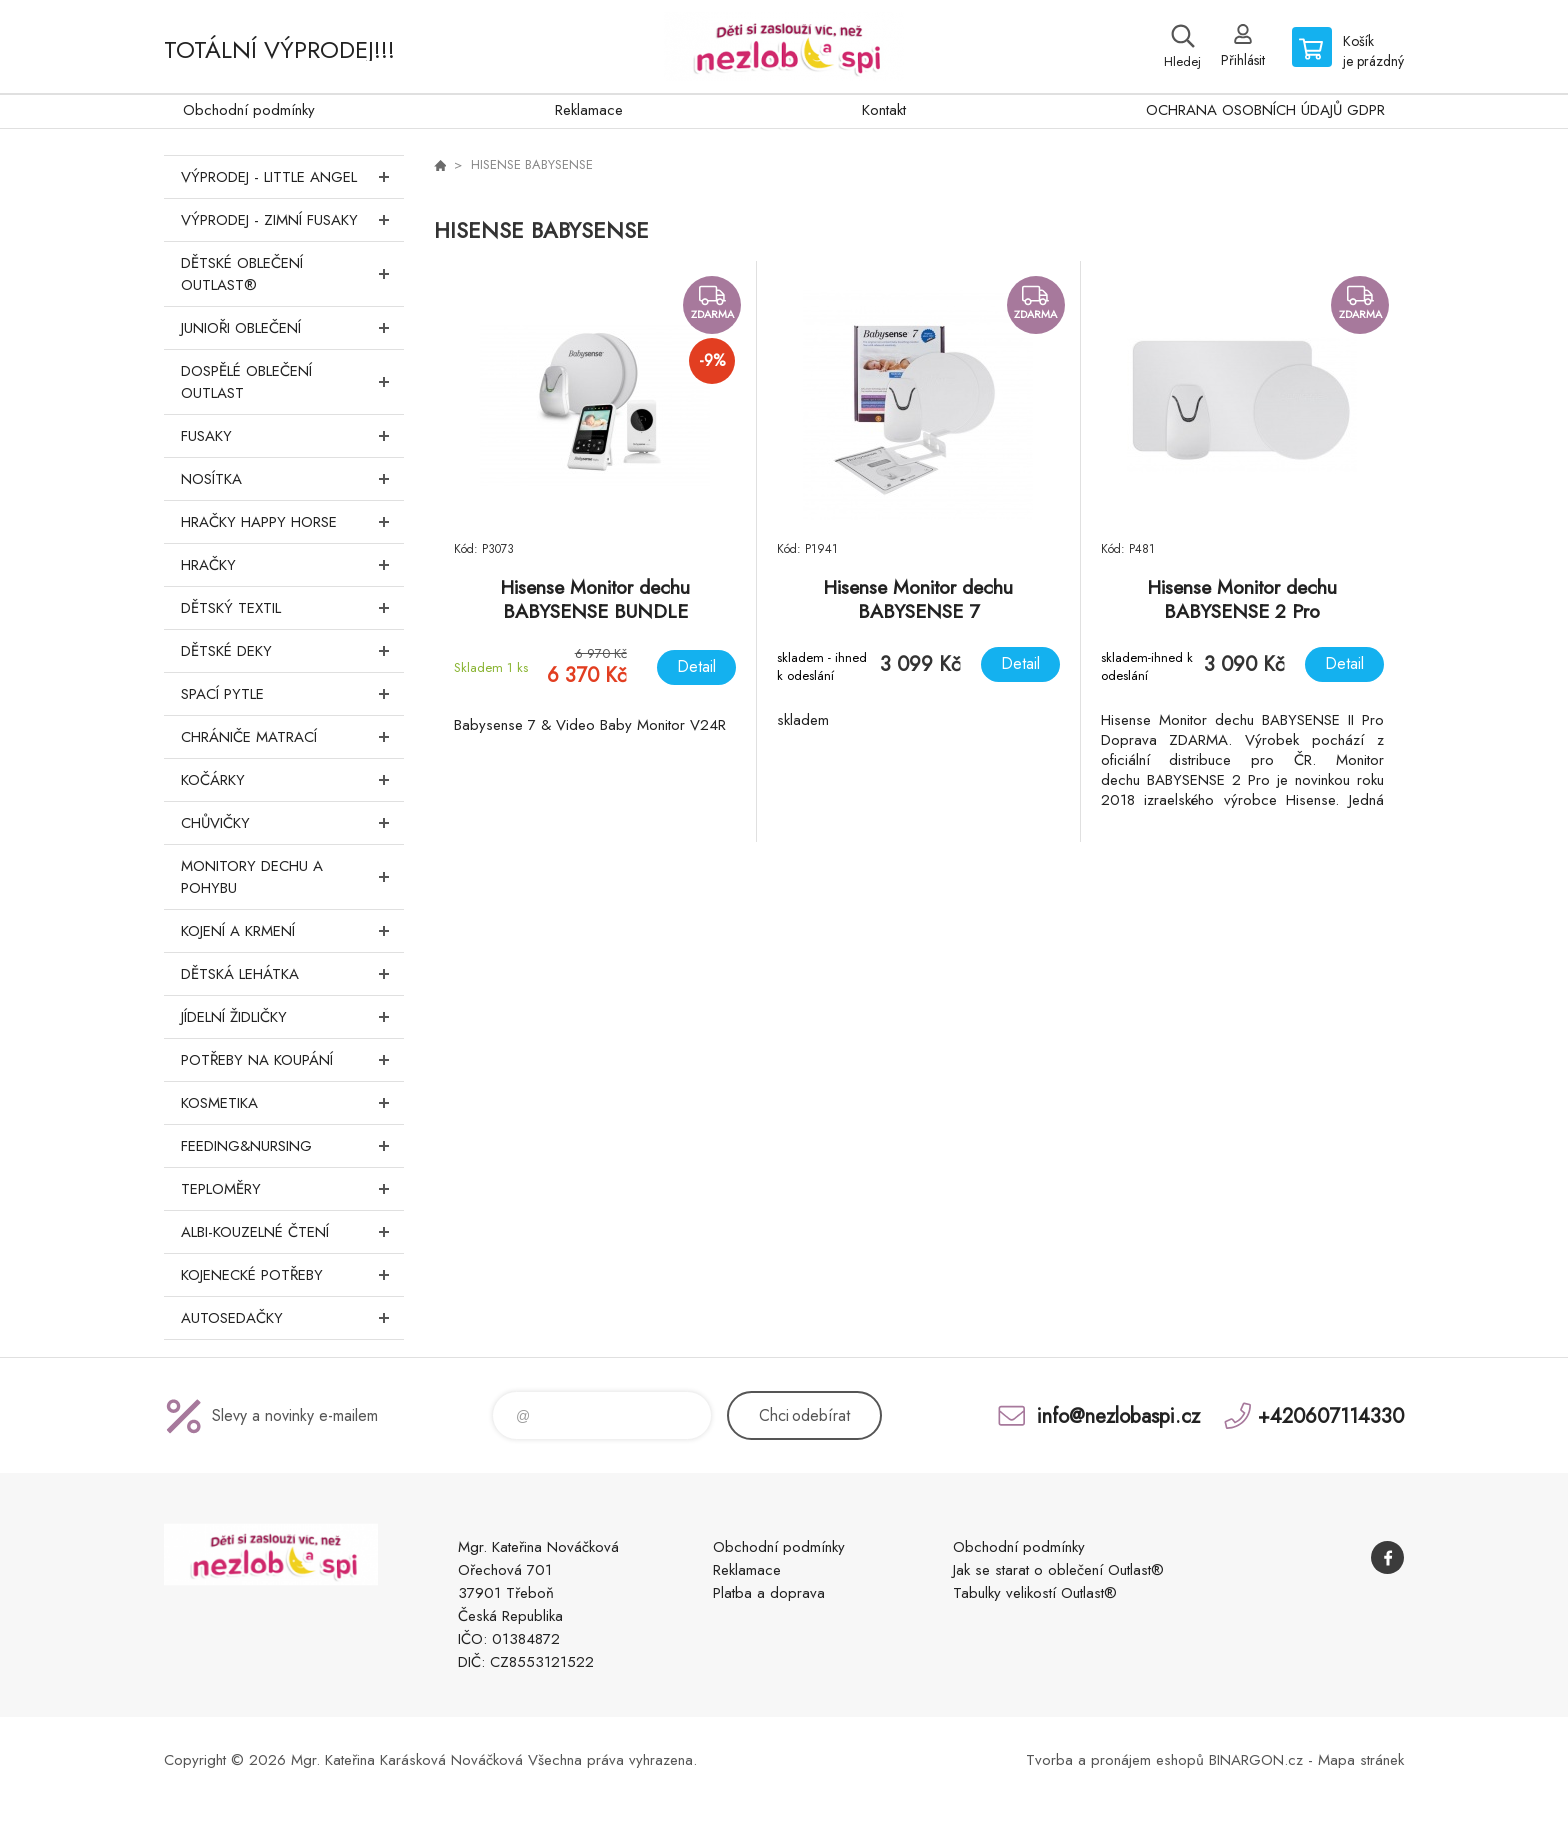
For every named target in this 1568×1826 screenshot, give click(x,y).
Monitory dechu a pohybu (292, 877)
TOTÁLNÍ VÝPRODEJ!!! (279, 49)
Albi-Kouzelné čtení (292, 1232)
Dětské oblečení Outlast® (292, 274)
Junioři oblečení (292, 328)
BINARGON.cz (1256, 1760)
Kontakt (884, 110)
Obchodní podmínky (249, 110)
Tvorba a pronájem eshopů (1115, 1760)
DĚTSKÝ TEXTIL (292, 608)
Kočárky (292, 780)
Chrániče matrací (292, 737)
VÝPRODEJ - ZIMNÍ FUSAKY (292, 220)
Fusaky (292, 436)
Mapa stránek (1361, 1760)
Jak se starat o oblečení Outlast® (1058, 1570)
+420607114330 (1331, 1415)
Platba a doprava (769, 1593)
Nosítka (292, 479)
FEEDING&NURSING (292, 1146)
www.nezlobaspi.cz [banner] (784, 46)
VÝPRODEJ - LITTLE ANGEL (292, 177)
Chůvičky (292, 823)
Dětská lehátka (292, 974)
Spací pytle (292, 694)
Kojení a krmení (292, 931)
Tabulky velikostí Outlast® (1035, 1593)
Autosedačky (292, 1318)
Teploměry (292, 1189)
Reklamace (589, 110)
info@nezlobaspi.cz (1118, 1415)
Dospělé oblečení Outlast (292, 382)
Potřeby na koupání (292, 1060)
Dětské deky (292, 651)
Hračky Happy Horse (292, 522)
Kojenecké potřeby (292, 1275)
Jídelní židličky (292, 1017)
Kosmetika (292, 1103)
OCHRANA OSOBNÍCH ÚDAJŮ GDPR (1265, 110)
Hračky (292, 565)
